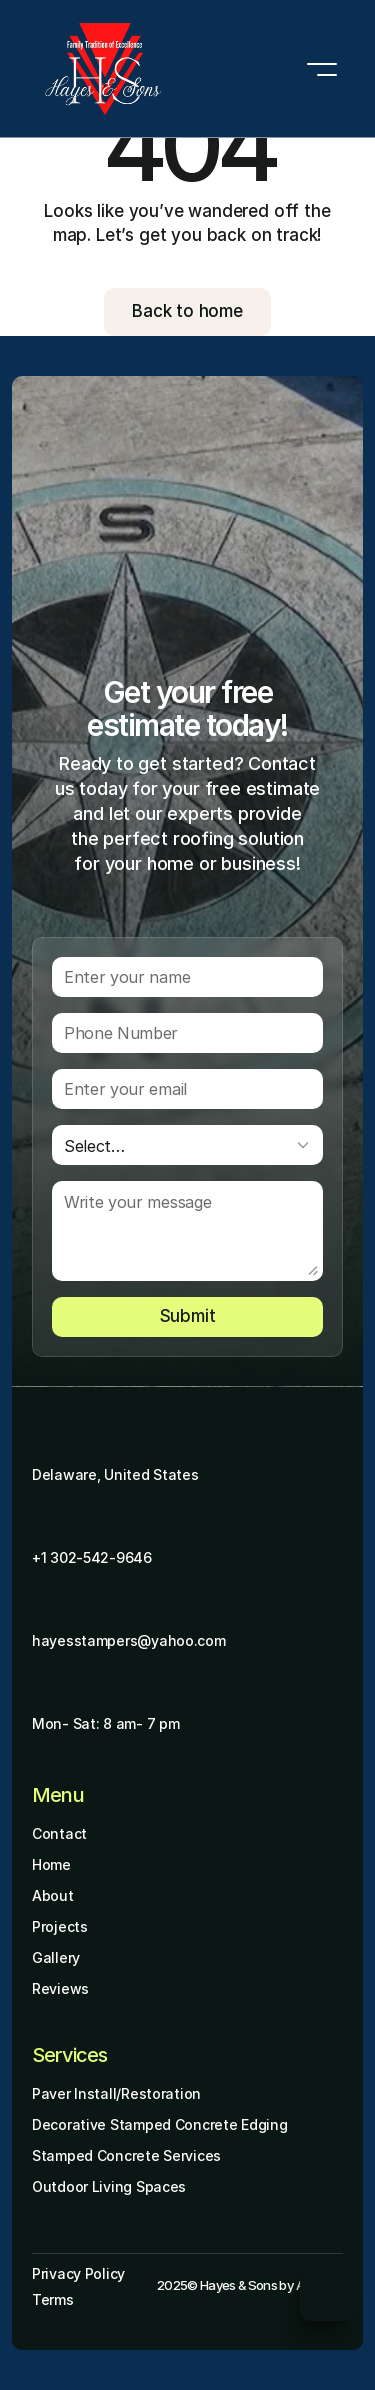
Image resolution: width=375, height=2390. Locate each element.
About (53, 1895)
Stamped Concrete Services (126, 2155)
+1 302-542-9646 (92, 1557)
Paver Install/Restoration (116, 2093)
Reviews (60, 1988)
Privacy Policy (78, 2273)
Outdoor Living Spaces (109, 2186)
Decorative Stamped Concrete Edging (159, 2124)
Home (51, 1864)
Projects (60, 1926)
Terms (53, 2299)
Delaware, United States (115, 1474)
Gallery (56, 1957)
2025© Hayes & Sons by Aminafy (250, 2285)
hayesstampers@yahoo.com (129, 1640)
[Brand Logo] (103, 69)
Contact (59, 1833)
